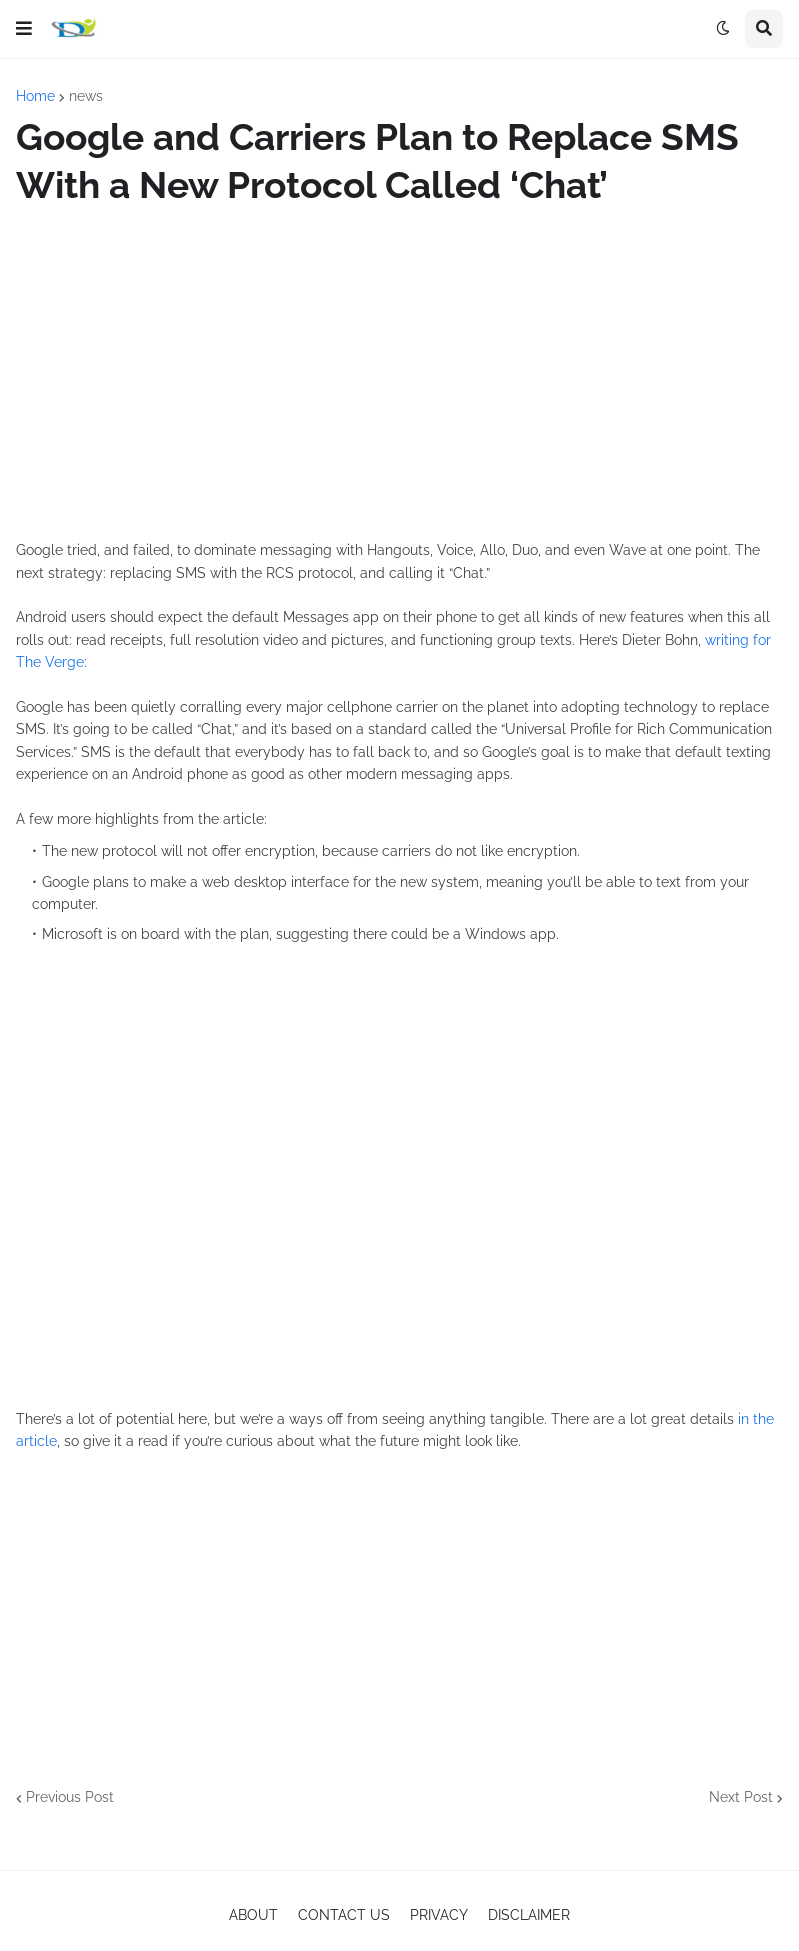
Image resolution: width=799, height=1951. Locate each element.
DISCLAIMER (529, 1915)
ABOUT (253, 1915)
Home (35, 96)
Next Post (741, 1797)
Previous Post (70, 1797)
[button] (24, 29)
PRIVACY (439, 1915)
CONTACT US (344, 1915)
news (86, 96)
